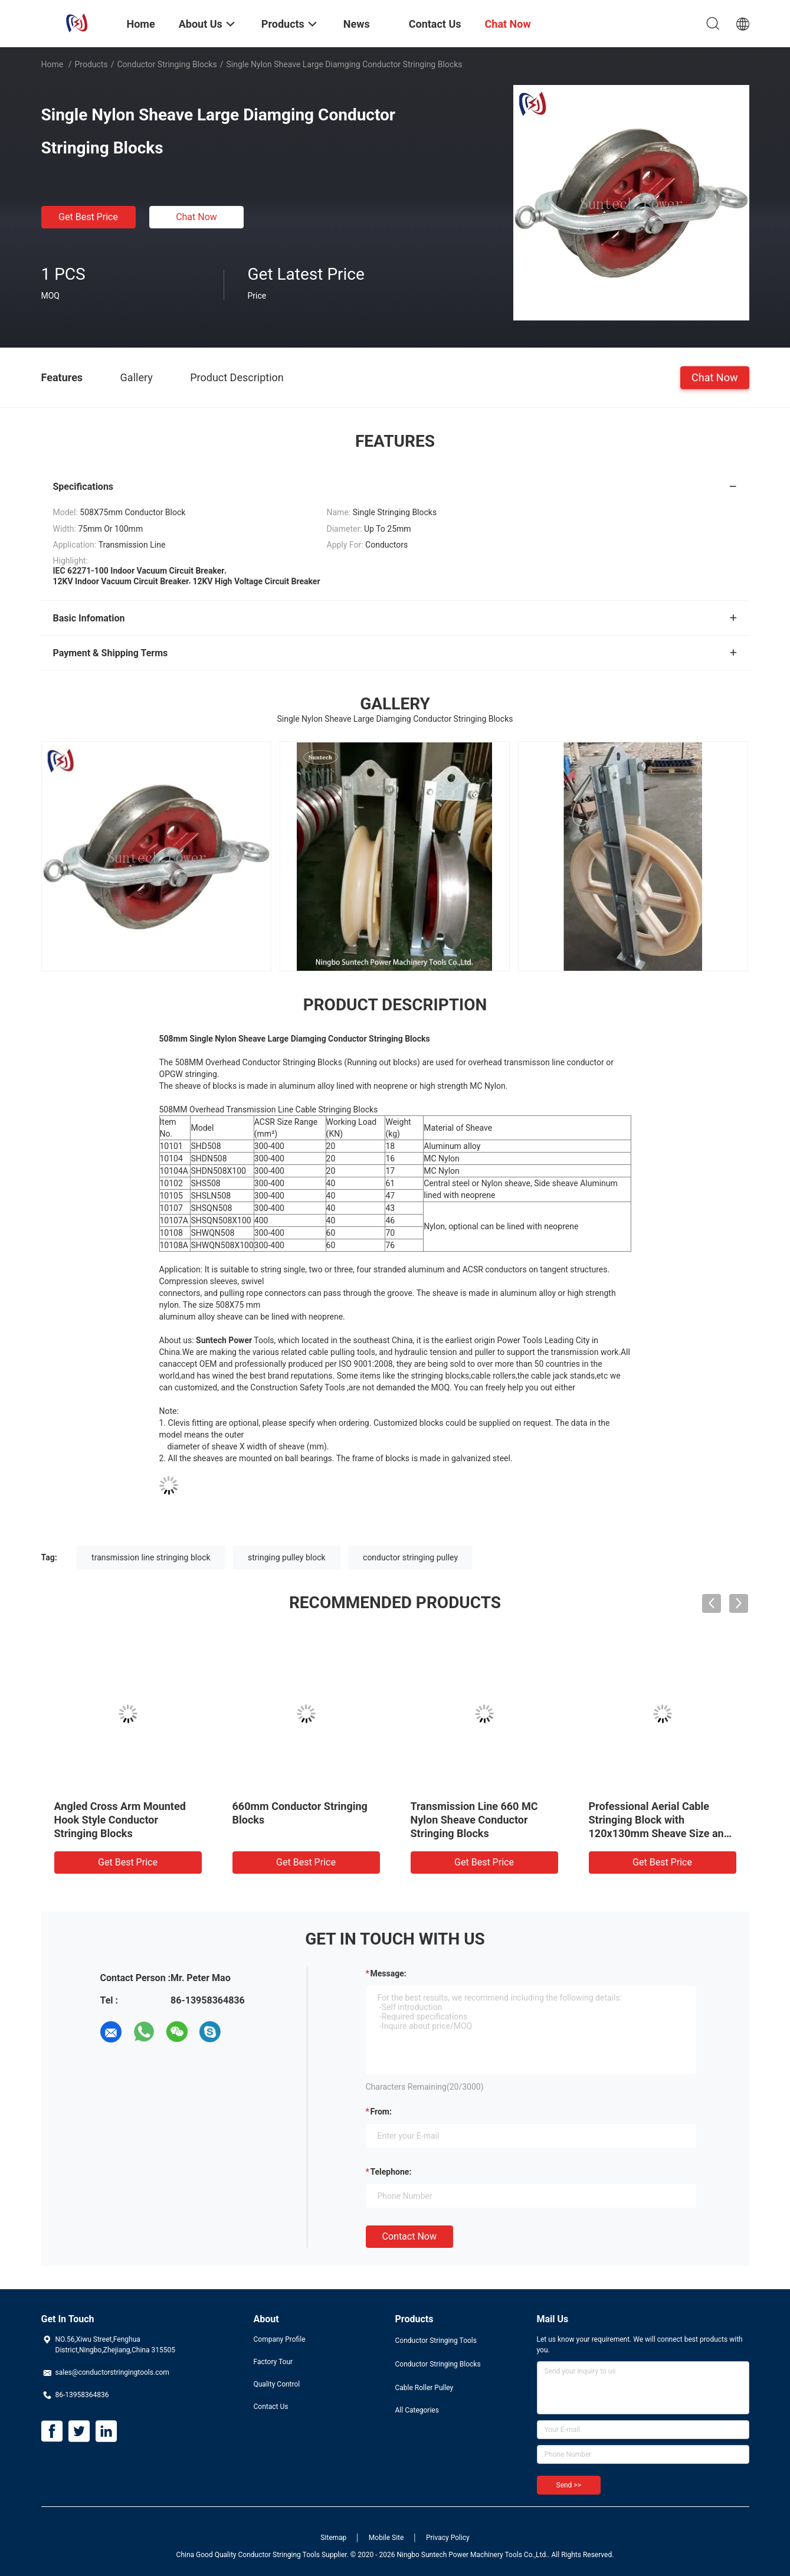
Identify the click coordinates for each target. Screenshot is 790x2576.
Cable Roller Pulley (424, 2388)
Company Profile (280, 2339)
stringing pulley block (287, 1557)
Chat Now (196, 216)
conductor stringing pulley (410, 1557)
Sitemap (333, 2538)
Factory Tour (273, 2362)
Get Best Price (88, 216)
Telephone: (391, 2171)
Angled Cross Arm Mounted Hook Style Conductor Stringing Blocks (120, 1819)
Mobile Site (386, 2538)
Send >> (568, 2485)
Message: (389, 1973)
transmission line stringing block (150, 1557)
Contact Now (409, 2236)
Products (90, 64)
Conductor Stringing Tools (436, 2340)
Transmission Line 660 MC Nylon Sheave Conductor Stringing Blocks (474, 1819)
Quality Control (277, 2384)
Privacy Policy (448, 2538)
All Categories (417, 2410)
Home (52, 64)
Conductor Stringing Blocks (167, 64)
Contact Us (271, 2406)
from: (381, 2111)
